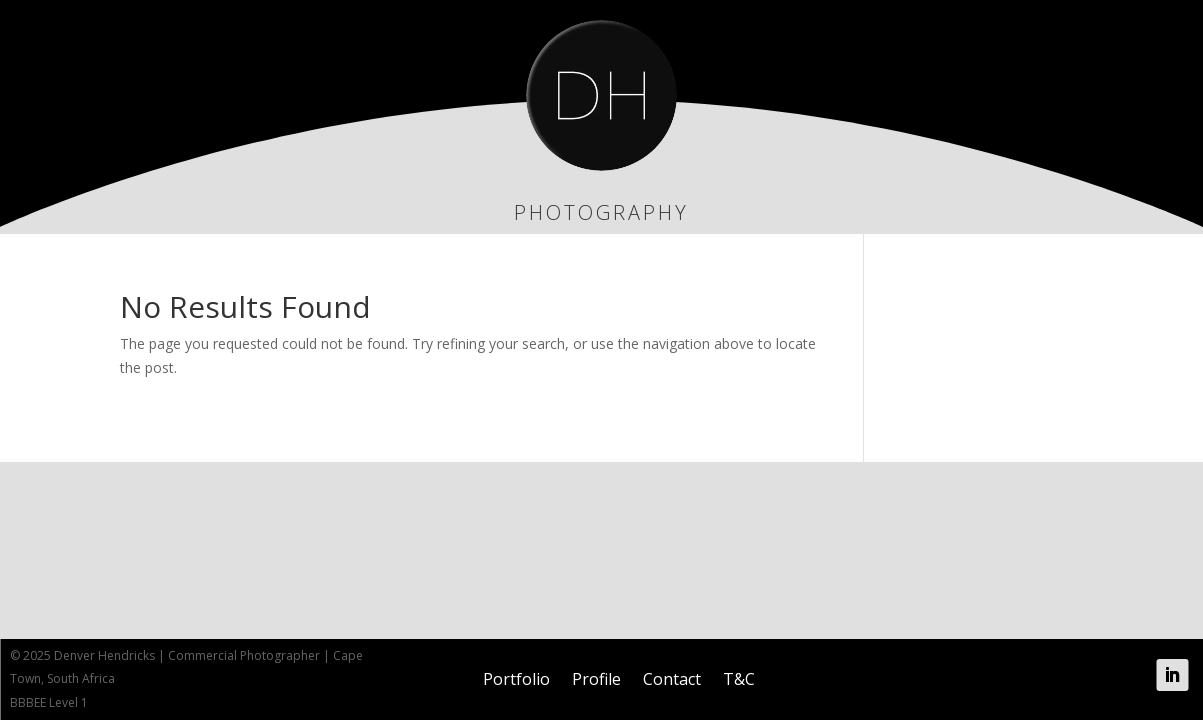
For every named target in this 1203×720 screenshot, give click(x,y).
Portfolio (516, 679)
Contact (672, 679)
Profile (596, 679)
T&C (739, 679)
